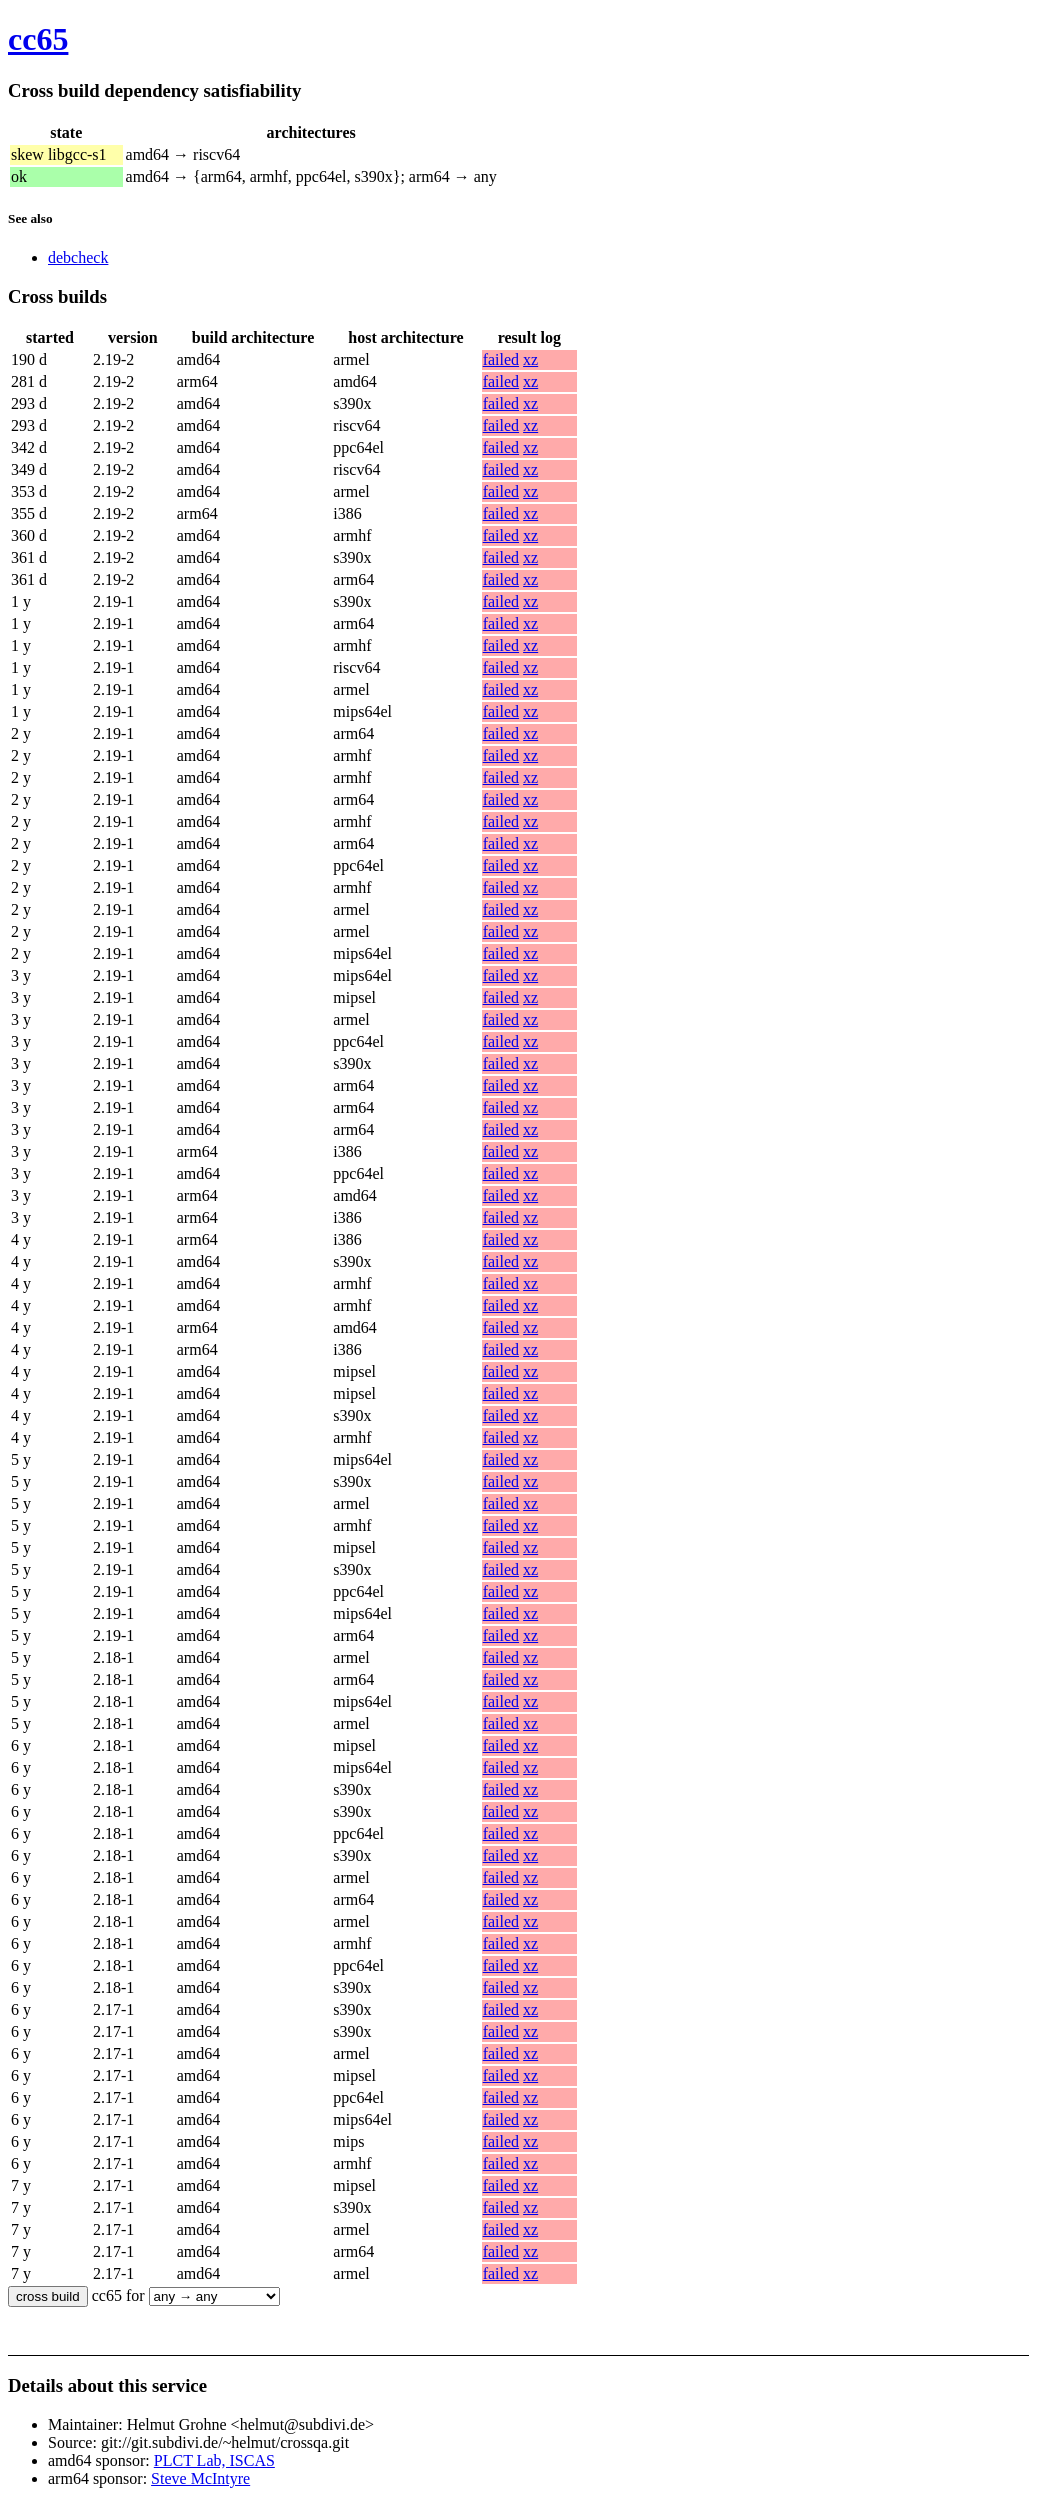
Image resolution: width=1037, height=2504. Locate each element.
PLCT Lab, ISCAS (214, 2460)
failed (501, 359)
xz (530, 359)
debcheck (78, 257)
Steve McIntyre (200, 2478)
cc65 (38, 39)
